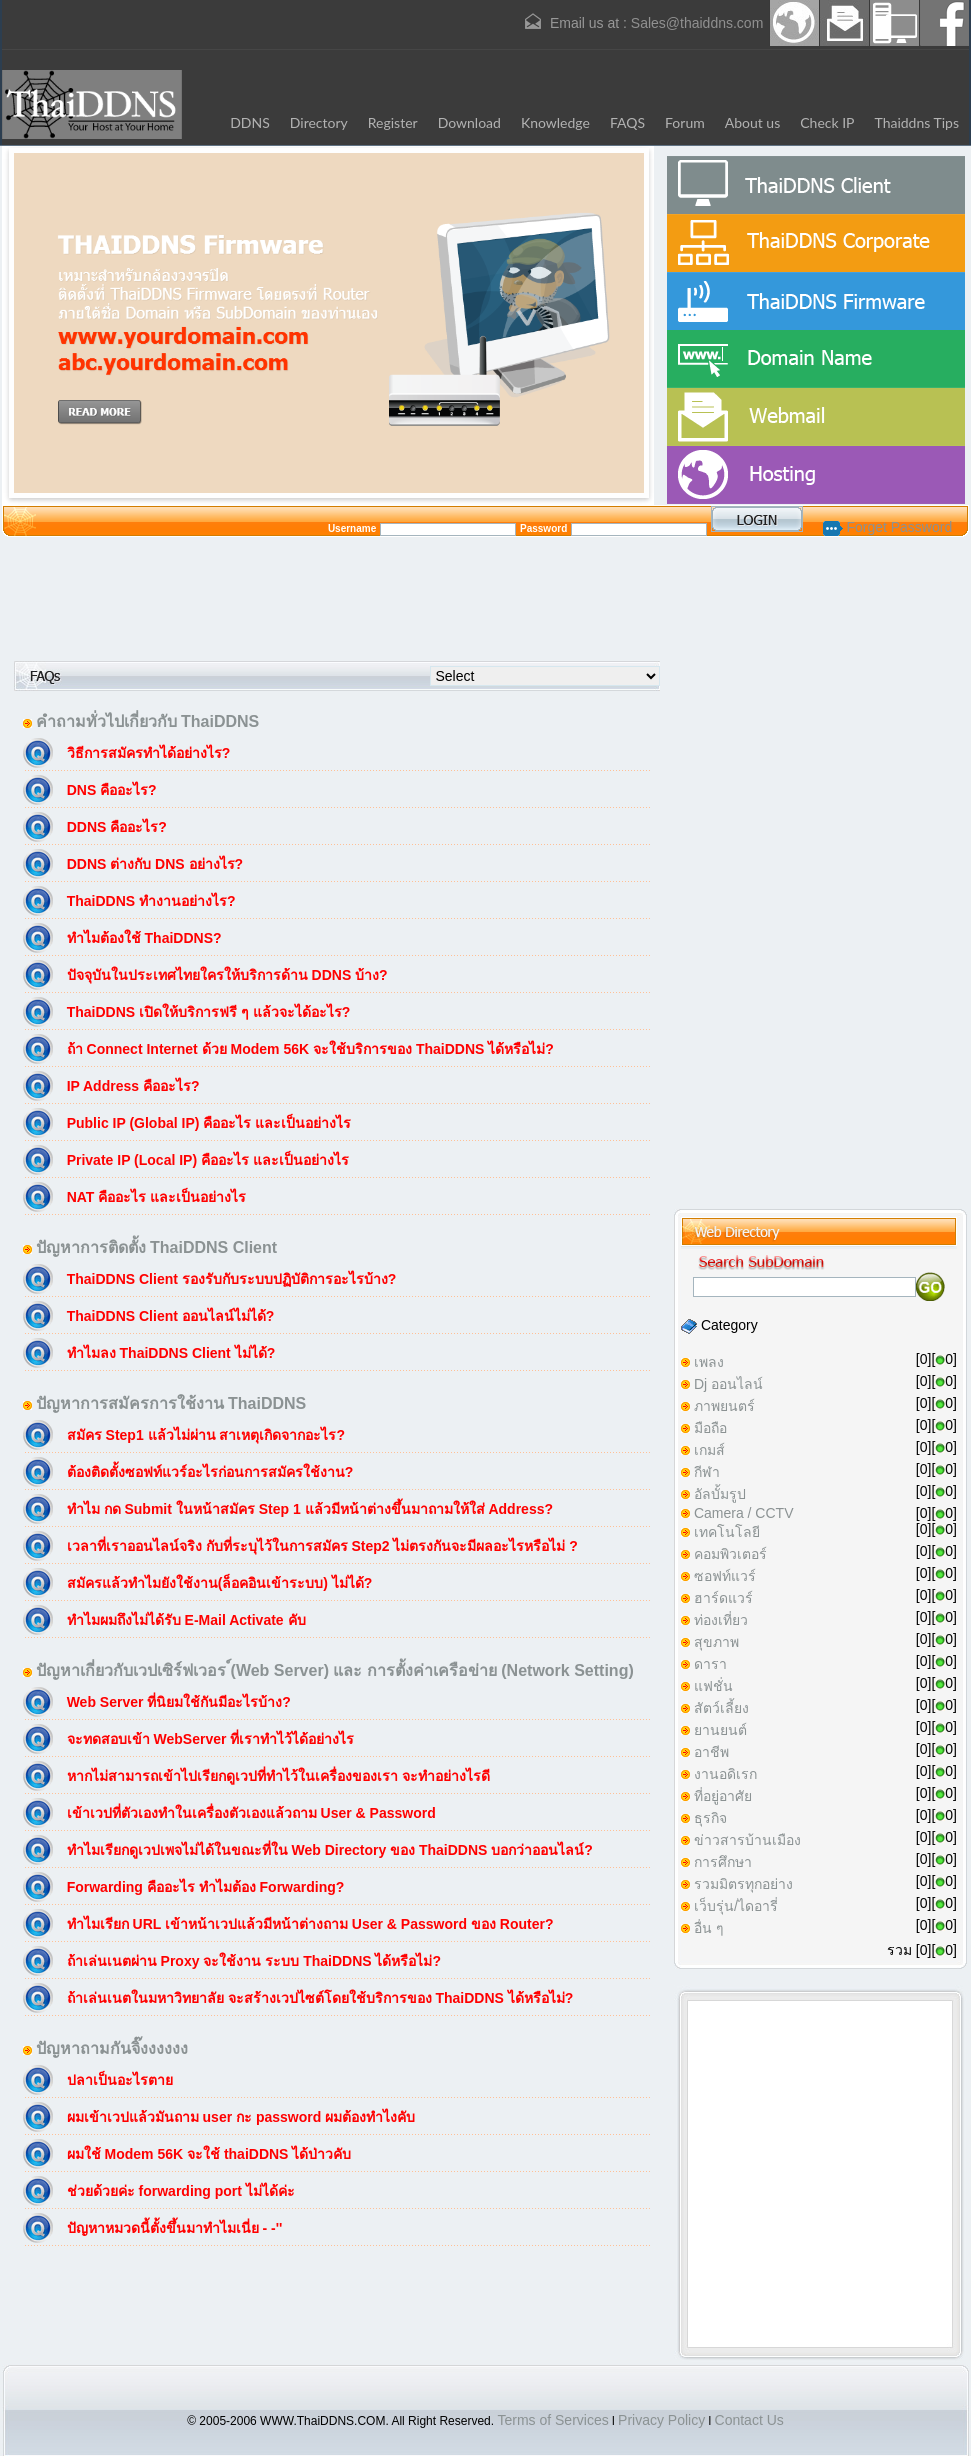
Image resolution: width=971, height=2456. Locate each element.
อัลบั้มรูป (720, 1494)
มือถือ (710, 1428)
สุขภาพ (716, 1642)
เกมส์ (709, 1450)
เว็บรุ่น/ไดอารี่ (736, 1906)
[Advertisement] (486, 598)
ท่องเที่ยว (721, 1620)
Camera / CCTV (744, 1513)
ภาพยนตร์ (724, 1406)
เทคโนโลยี (727, 1532)
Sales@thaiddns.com (697, 23)
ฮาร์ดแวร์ (723, 1598)
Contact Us (749, 2420)
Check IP (827, 122)
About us (753, 122)
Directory (319, 122)
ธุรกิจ (710, 1818)
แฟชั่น (713, 1686)
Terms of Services (552, 2420)
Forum (685, 122)
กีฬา (707, 1472)
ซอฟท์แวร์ (725, 1576)
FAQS (627, 122)
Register (393, 122)
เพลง (709, 1362)
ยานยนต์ (720, 1730)
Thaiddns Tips (917, 122)
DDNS (250, 122)
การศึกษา (723, 1862)
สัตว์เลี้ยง (721, 1708)
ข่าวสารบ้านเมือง (747, 1840)
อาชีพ (711, 1752)
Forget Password (888, 527)
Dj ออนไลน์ (728, 1384)
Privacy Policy (661, 2420)
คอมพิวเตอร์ (730, 1554)
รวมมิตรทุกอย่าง (743, 1884)
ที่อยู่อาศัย (723, 1796)
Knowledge (555, 122)
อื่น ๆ (709, 1928)
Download (469, 122)
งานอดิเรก (725, 1774)
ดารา (710, 1664)
